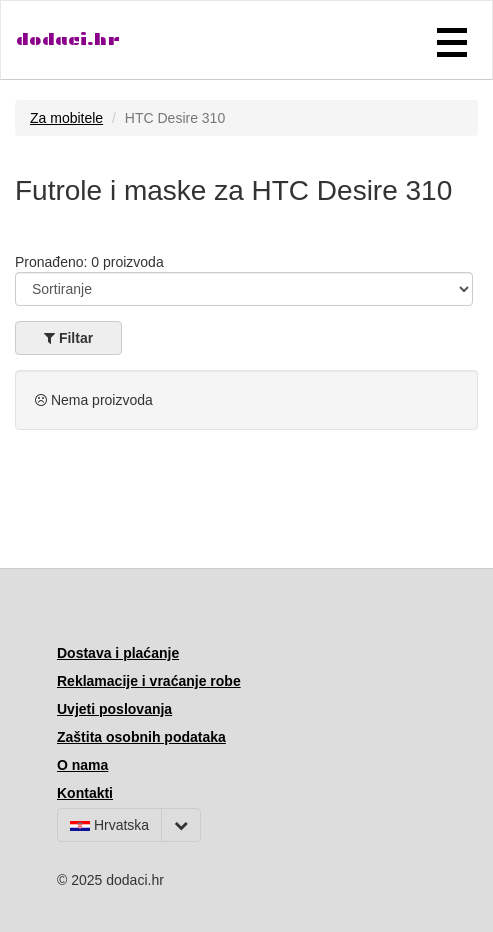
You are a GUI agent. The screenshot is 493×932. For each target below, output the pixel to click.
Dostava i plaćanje (118, 653)
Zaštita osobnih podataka (141, 737)
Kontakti (85, 793)
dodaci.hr (68, 39)
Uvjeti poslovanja (114, 709)
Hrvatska (109, 825)
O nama (82, 765)
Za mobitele (66, 118)
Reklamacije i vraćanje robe (149, 681)
